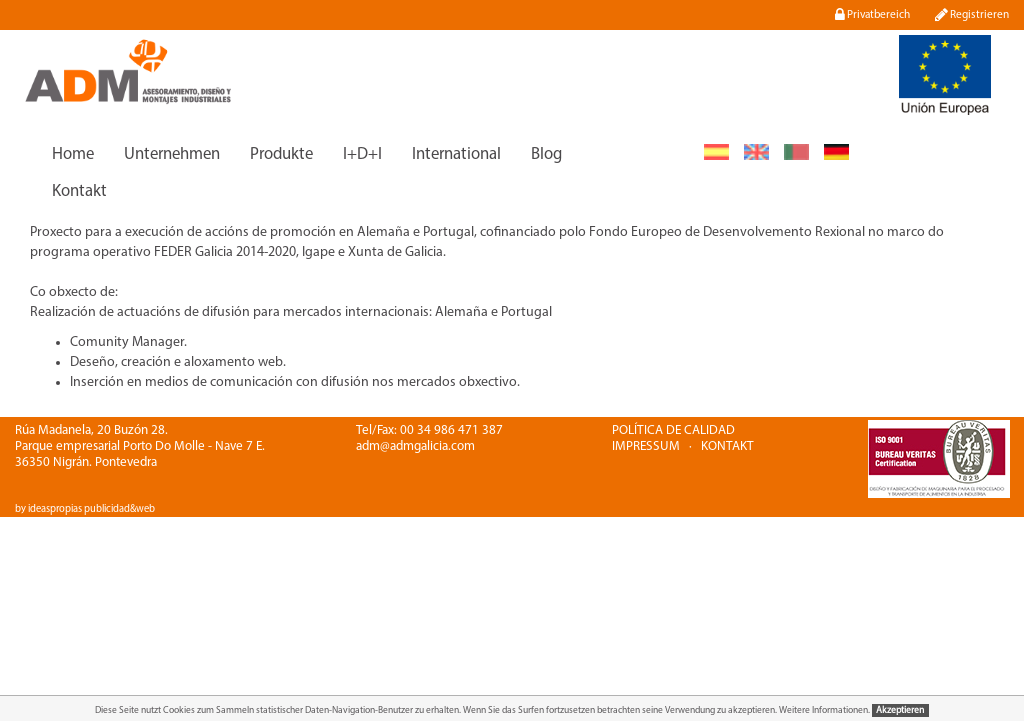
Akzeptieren (900, 710)
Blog (546, 154)
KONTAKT (727, 446)
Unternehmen (172, 154)
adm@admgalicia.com (415, 446)
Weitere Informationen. (825, 710)
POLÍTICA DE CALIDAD (673, 430)
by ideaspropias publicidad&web (85, 509)
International (456, 154)
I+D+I (362, 154)
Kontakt (79, 191)
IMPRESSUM (646, 446)
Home (73, 154)
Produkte (281, 154)
